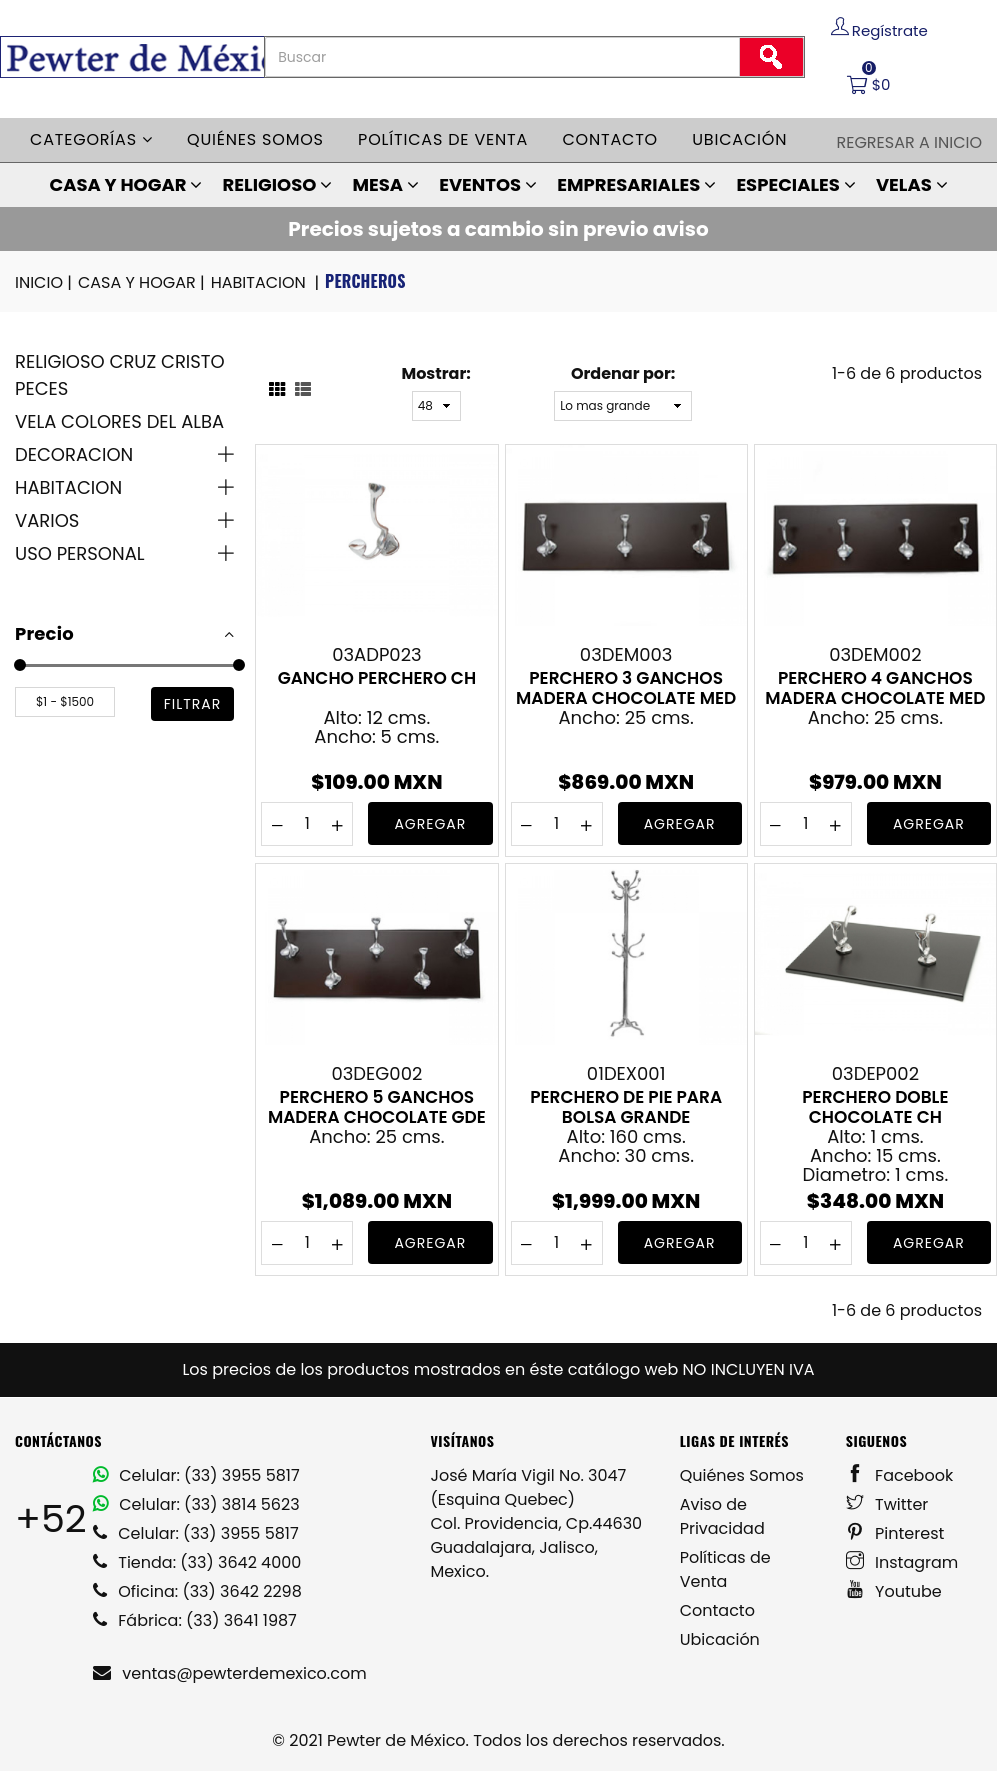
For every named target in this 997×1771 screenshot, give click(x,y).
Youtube (894, 1591)
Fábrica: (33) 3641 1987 (195, 1620)
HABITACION (266, 283)
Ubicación (739, 139)
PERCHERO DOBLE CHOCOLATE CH (875, 1107)
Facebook (899, 1475)
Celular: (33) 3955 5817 (196, 1475)
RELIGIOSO (278, 184)
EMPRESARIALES (636, 184)
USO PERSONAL (80, 553)
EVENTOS (488, 184)
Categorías (91, 139)
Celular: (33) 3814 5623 (196, 1504)
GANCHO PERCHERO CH (377, 679)
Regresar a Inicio (909, 142)
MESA (385, 184)
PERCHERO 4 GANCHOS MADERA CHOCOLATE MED (875, 688)
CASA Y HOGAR (125, 184)
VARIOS (47, 520)
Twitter (887, 1504)
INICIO (45, 283)
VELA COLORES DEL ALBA (119, 421)
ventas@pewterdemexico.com (230, 1673)
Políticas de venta (443, 139)
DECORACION (74, 454)
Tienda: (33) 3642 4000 (197, 1562)
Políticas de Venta (725, 1569)
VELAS (912, 184)
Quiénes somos (255, 139)
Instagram (902, 1562)
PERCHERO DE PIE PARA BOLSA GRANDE (626, 1107)
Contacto (610, 139)
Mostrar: (435, 373)
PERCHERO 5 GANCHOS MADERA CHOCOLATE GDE (377, 1107)
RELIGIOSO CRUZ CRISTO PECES (120, 375)
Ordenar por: (623, 373)
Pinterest (895, 1533)
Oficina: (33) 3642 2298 (197, 1591)
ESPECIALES (795, 184)
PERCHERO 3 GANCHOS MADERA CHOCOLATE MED (626, 688)
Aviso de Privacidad (722, 1516)
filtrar (193, 704)
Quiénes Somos (742, 1475)
